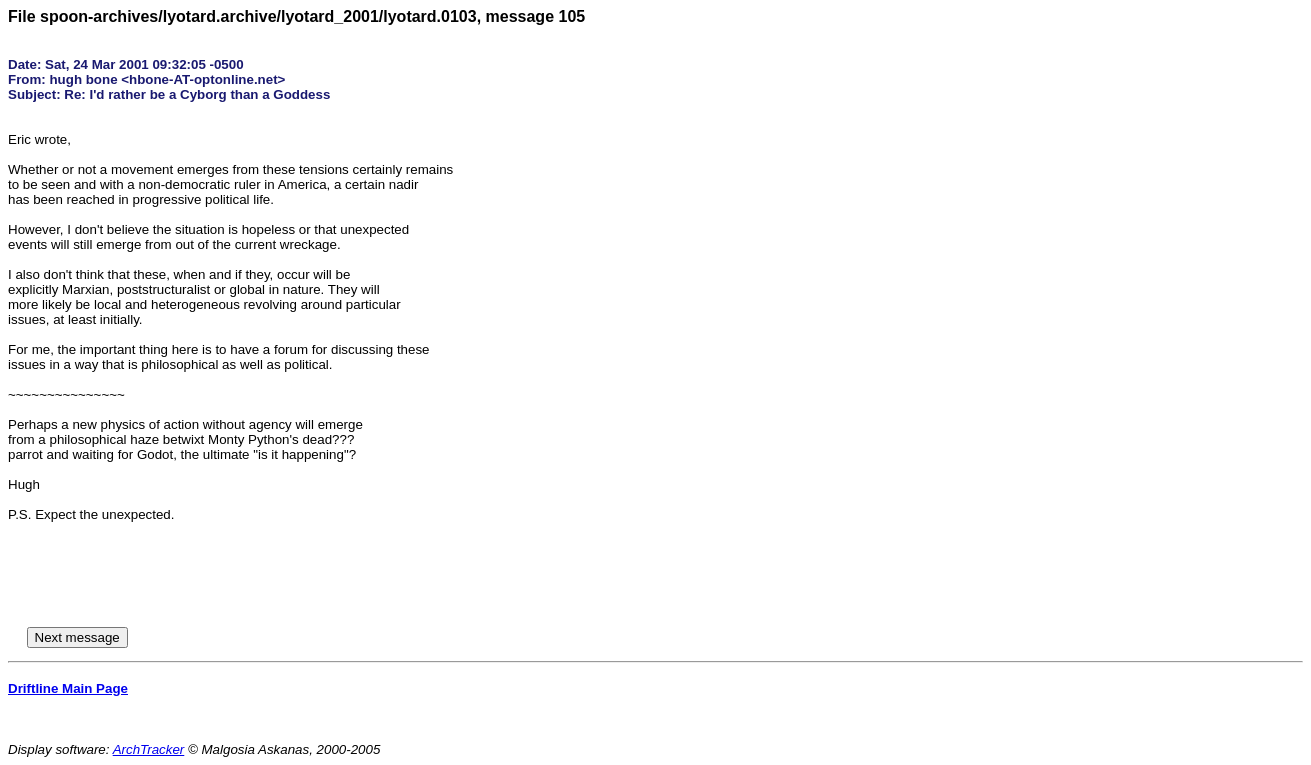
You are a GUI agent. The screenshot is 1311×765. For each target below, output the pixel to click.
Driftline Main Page (68, 688)
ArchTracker (149, 749)
